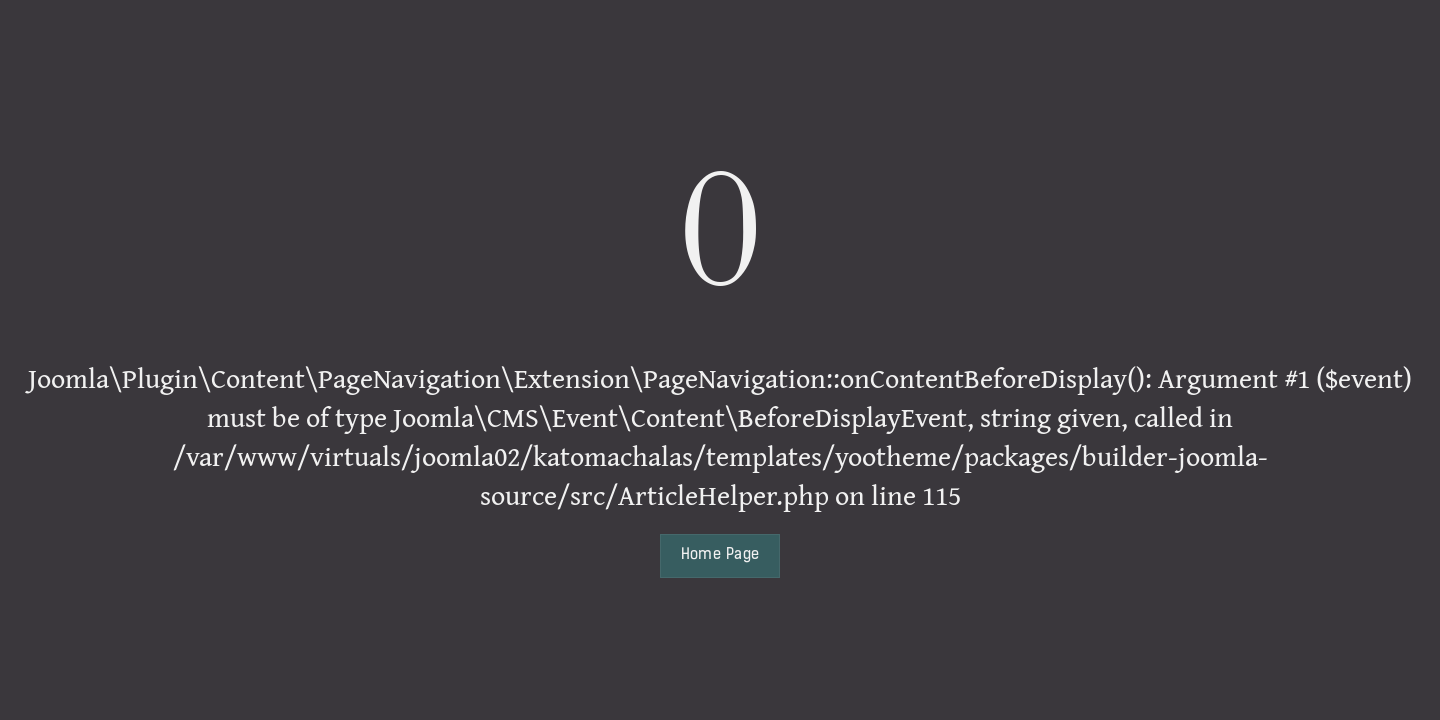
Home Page (720, 555)
